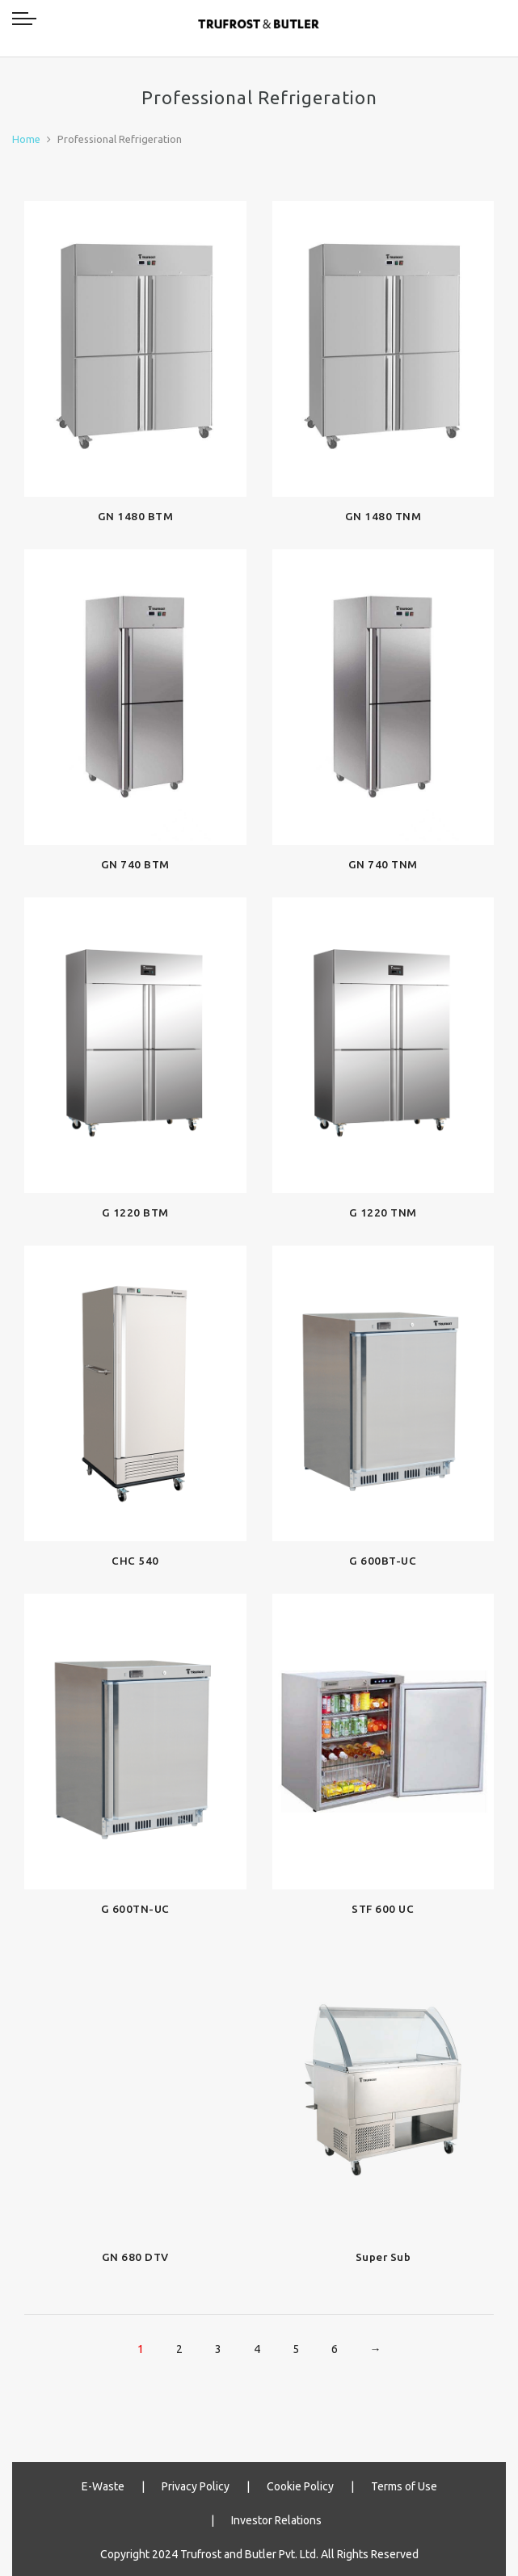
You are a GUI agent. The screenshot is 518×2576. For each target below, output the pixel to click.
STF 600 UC (383, 1908)
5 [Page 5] (296, 2349)
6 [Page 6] (334, 2349)
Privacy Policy (196, 2486)
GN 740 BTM (135, 864)
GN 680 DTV (135, 2256)
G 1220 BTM (135, 1212)
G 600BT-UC (382, 1560)
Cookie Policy (300, 2486)
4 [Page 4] (257, 2349)
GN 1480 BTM (136, 516)
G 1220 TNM (383, 1212)
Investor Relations (276, 2520)
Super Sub (383, 2256)
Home (26, 139)
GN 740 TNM (383, 864)
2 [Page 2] (179, 2349)
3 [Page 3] (218, 2349)
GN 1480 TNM (383, 516)
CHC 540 (135, 1560)
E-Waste (103, 2486)
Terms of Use (404, 2486)
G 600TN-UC (135, 1908)
